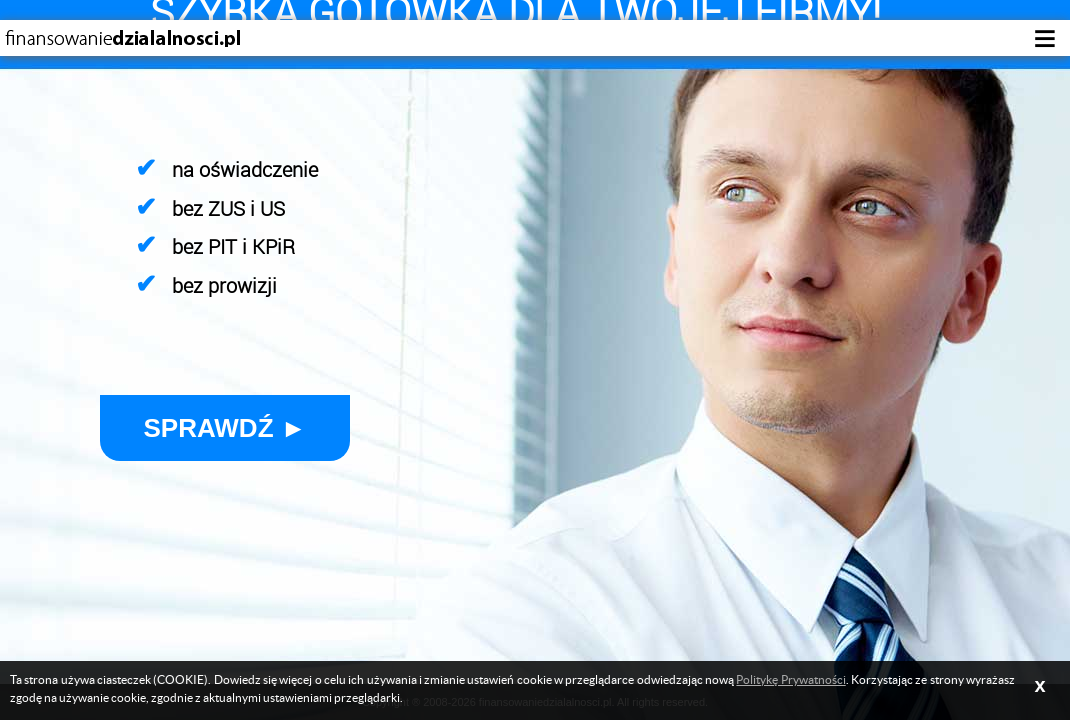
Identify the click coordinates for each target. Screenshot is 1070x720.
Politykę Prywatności (790, 679)
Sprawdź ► (225, 428)
